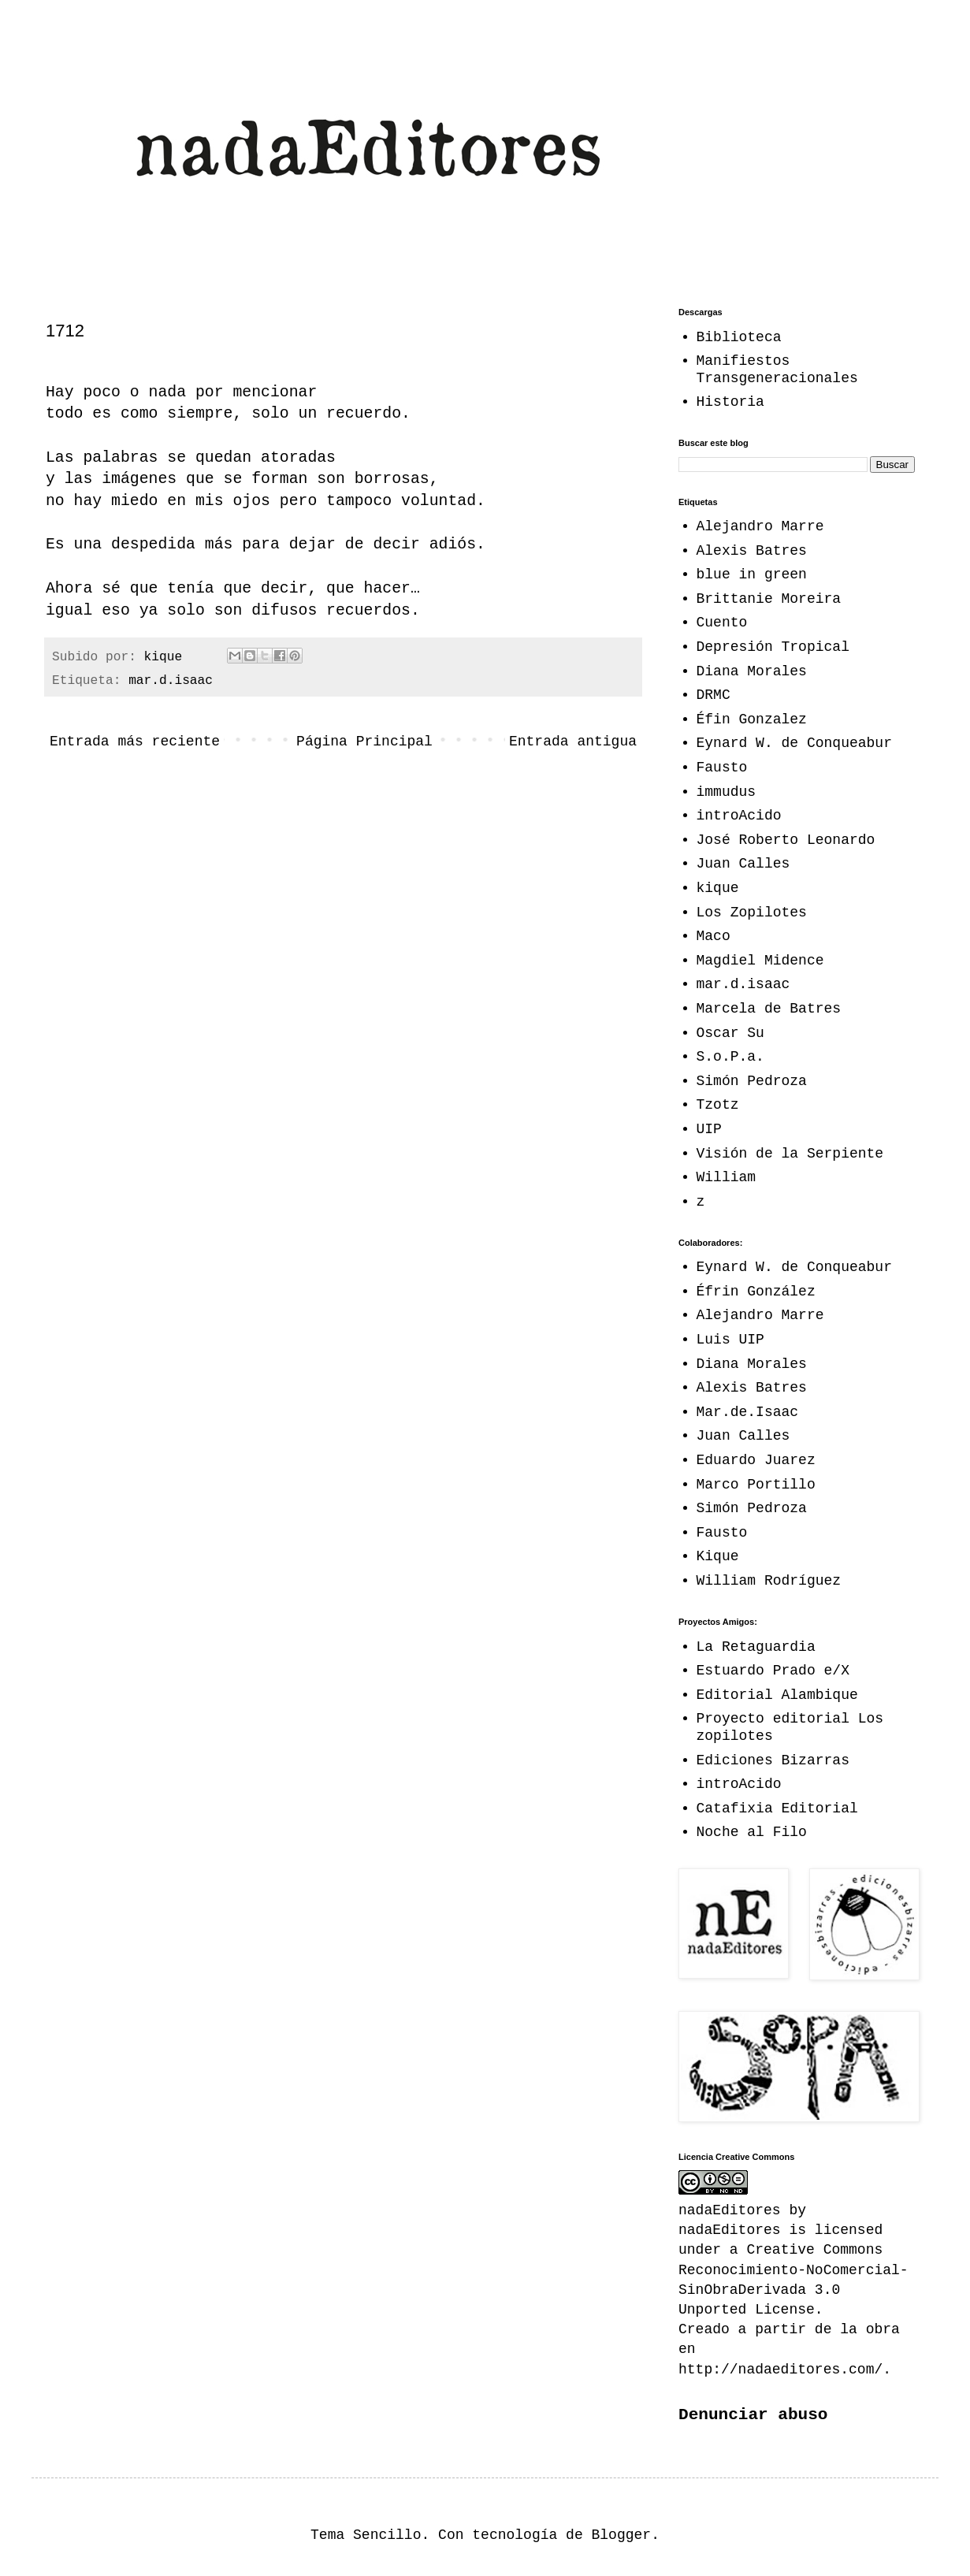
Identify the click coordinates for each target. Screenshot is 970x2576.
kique (718, 888)
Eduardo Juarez (756, 1460)
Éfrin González (756, 1291)
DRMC (713, 695)
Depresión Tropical (773, 647)
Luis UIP (730, 1339)
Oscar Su (730, 1033)
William (726, 1177)
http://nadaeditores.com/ (780, 2369)
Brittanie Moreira (769, 599)
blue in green (752, 574)
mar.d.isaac (170, 681)
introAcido (739, 815)
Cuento (722, 622)
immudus (726, 792)
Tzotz (718, 1105)
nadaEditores (729, 2230)
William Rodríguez (769, 1581)
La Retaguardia (756, 1647)
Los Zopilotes (752, 912)
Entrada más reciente (135, 741)
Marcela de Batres (769, 1009)
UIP (709, 1129)
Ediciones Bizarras (773, 1760)
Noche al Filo (752, 1832)
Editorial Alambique (777, 1695)
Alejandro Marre (760, 526)
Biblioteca (739, 337)
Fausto (722, 767)
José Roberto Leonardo (786, 840)
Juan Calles (743, 864)
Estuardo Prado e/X (773, 1670)
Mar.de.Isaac (748, 1412)
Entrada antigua (573, 741)
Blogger (622, 2535)
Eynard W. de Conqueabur (794, 743)
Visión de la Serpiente (790, 1154)
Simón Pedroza (752, 1081)
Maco (713, 936)
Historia (730, 402)
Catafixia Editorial (777, 1808)
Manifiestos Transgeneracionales (777, 369)
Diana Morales (752, 671)
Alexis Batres (752, 551)
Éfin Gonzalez (752, 719)
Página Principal (364, 741)
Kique (718, 1556)
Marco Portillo (756, 1484)
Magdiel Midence (760, 960)
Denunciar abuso (752, 2414)
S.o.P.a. (730, 1057)
